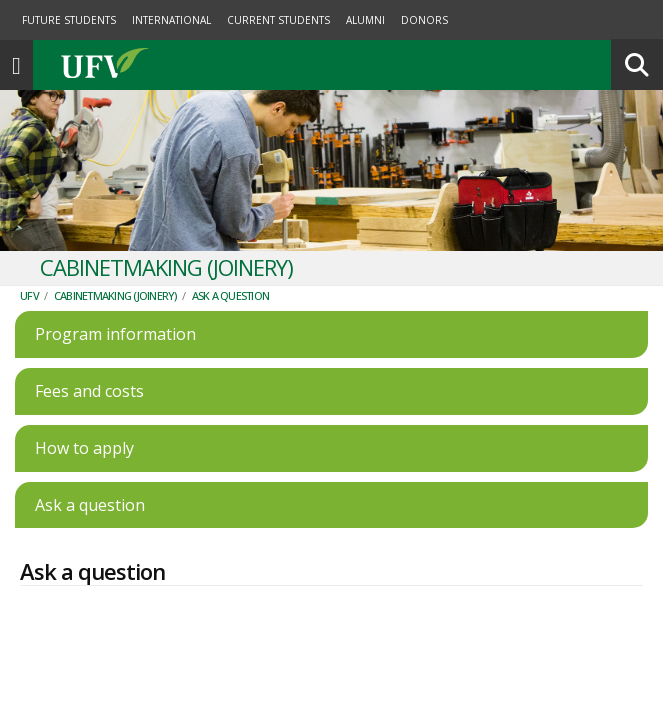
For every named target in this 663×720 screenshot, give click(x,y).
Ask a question (231, 255)
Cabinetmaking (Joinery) (115, 255)
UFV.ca (180, 25)
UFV (29, 255)
